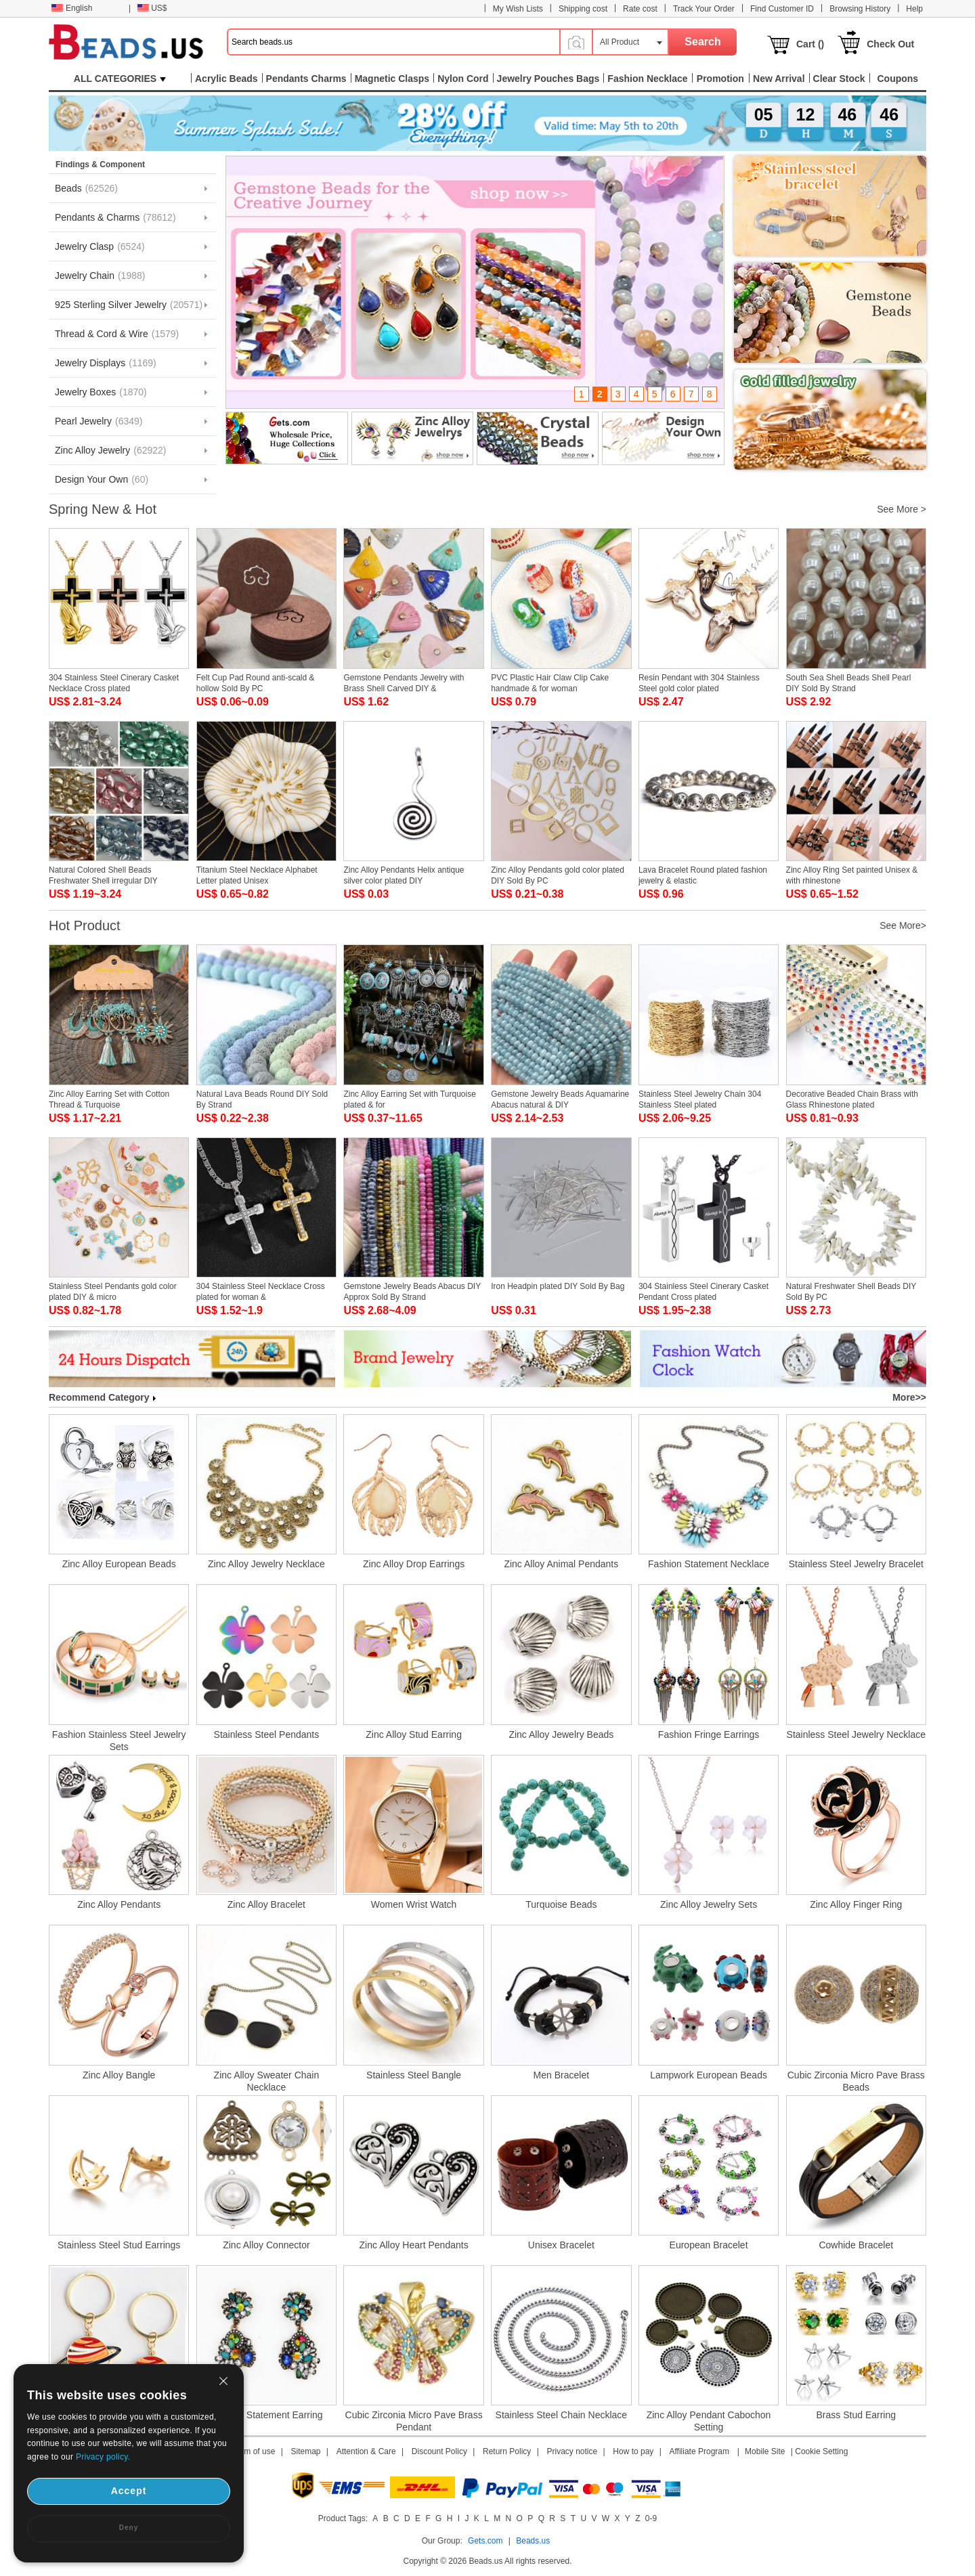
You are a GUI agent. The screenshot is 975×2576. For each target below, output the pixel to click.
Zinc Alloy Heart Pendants (414, 2245)
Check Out (890, 44)
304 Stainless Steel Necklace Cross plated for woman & (260, 1292)
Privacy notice (572, 2451)
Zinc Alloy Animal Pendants (561, 1563)
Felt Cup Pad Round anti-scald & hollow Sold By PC (255, 683)
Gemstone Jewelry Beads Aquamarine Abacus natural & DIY (560, 1099)
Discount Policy (439, 2451)
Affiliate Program (699, 2451)
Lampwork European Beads (708, 2075)
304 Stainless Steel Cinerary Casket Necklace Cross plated (114, 683)
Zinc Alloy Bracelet (266, 1904)
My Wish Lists (518, 9)
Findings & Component (100, 164)
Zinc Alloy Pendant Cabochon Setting (709, 2420)
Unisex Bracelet (561, 2245)
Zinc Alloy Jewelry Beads (560, 1734)
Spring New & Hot (102, 509)
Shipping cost (583, 9)
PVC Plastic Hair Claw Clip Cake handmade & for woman (550, 683)
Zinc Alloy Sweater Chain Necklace (267, 2081)
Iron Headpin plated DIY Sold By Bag (557, 1286)
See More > (901, 509)
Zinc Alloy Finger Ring (856, 1904)
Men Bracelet (561, 2075)
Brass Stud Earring (856, 2414)
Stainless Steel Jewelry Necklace (856, 1734)
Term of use (254, 2451)
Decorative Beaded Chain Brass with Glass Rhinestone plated (852, 1099)
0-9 (651, 2518)
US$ (152, 8)
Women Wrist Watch (414, 1904)
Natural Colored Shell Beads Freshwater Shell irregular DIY (103, 875)
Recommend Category (102, 1397)
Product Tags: (343, 2518)
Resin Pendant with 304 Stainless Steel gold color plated (699, 683)
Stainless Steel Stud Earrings (119, 2245)
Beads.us (533, 2541)
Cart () (810, 44)
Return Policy (507, 2451)
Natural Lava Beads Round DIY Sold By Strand (262, 1099)
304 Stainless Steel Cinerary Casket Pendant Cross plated (703, 1292)
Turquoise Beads (561, 1904)
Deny (128, 2527)
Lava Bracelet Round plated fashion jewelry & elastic (702, 875)
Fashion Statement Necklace (708, 1563)
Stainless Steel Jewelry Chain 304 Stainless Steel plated (699, 1099)
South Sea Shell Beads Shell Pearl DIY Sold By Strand (848, 683)
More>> (909, 1397)
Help (914, 9)
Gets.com (485, 2541)
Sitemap (306, 2451)
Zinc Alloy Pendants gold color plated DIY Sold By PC (557, 875)
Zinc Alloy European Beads (119, 1563)
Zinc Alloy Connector (266, 2245)
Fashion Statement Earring (266, 2414)
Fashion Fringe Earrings (708, 1734)
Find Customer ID (782, 9)
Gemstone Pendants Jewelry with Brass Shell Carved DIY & (403, 683)
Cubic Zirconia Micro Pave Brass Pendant (414, 2420)
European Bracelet (709, 2245)
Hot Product (85, 925)
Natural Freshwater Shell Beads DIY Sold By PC (851, 1292)
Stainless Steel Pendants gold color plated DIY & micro (113, 1292)
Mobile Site (765, 2451)
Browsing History (859, 9)
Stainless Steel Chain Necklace (562, 2414)
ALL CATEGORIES (120, 78)
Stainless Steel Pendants (267, 1734)
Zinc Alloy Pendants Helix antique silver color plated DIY (403, 875)
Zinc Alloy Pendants (118, 1904)
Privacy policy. (103, 2457)
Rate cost (640, 9)
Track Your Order (704, 9)
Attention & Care (366, 2451)
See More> (903, 925)
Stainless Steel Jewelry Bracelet (856, 1563)
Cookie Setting (821, 2451)
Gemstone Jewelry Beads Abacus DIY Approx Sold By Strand (412, 1292)
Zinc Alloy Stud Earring (414, 1734)
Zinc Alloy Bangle (119, 2075)
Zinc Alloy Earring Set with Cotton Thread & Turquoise (109, 1099)
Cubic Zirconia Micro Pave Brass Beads (856, 2081)
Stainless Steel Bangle (413, 2075)
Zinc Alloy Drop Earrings (413, 1563)
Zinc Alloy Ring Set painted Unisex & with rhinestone (852, 875)
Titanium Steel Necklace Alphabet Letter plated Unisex (257, 875)
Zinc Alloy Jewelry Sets (708, 1904)
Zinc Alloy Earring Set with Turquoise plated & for (409, 1099)
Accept (129, 2490)
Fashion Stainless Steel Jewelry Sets (119, 1740)
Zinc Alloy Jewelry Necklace (266, 1563)
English (71, 8)
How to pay (633, 2451)
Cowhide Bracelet (856, 2245)
